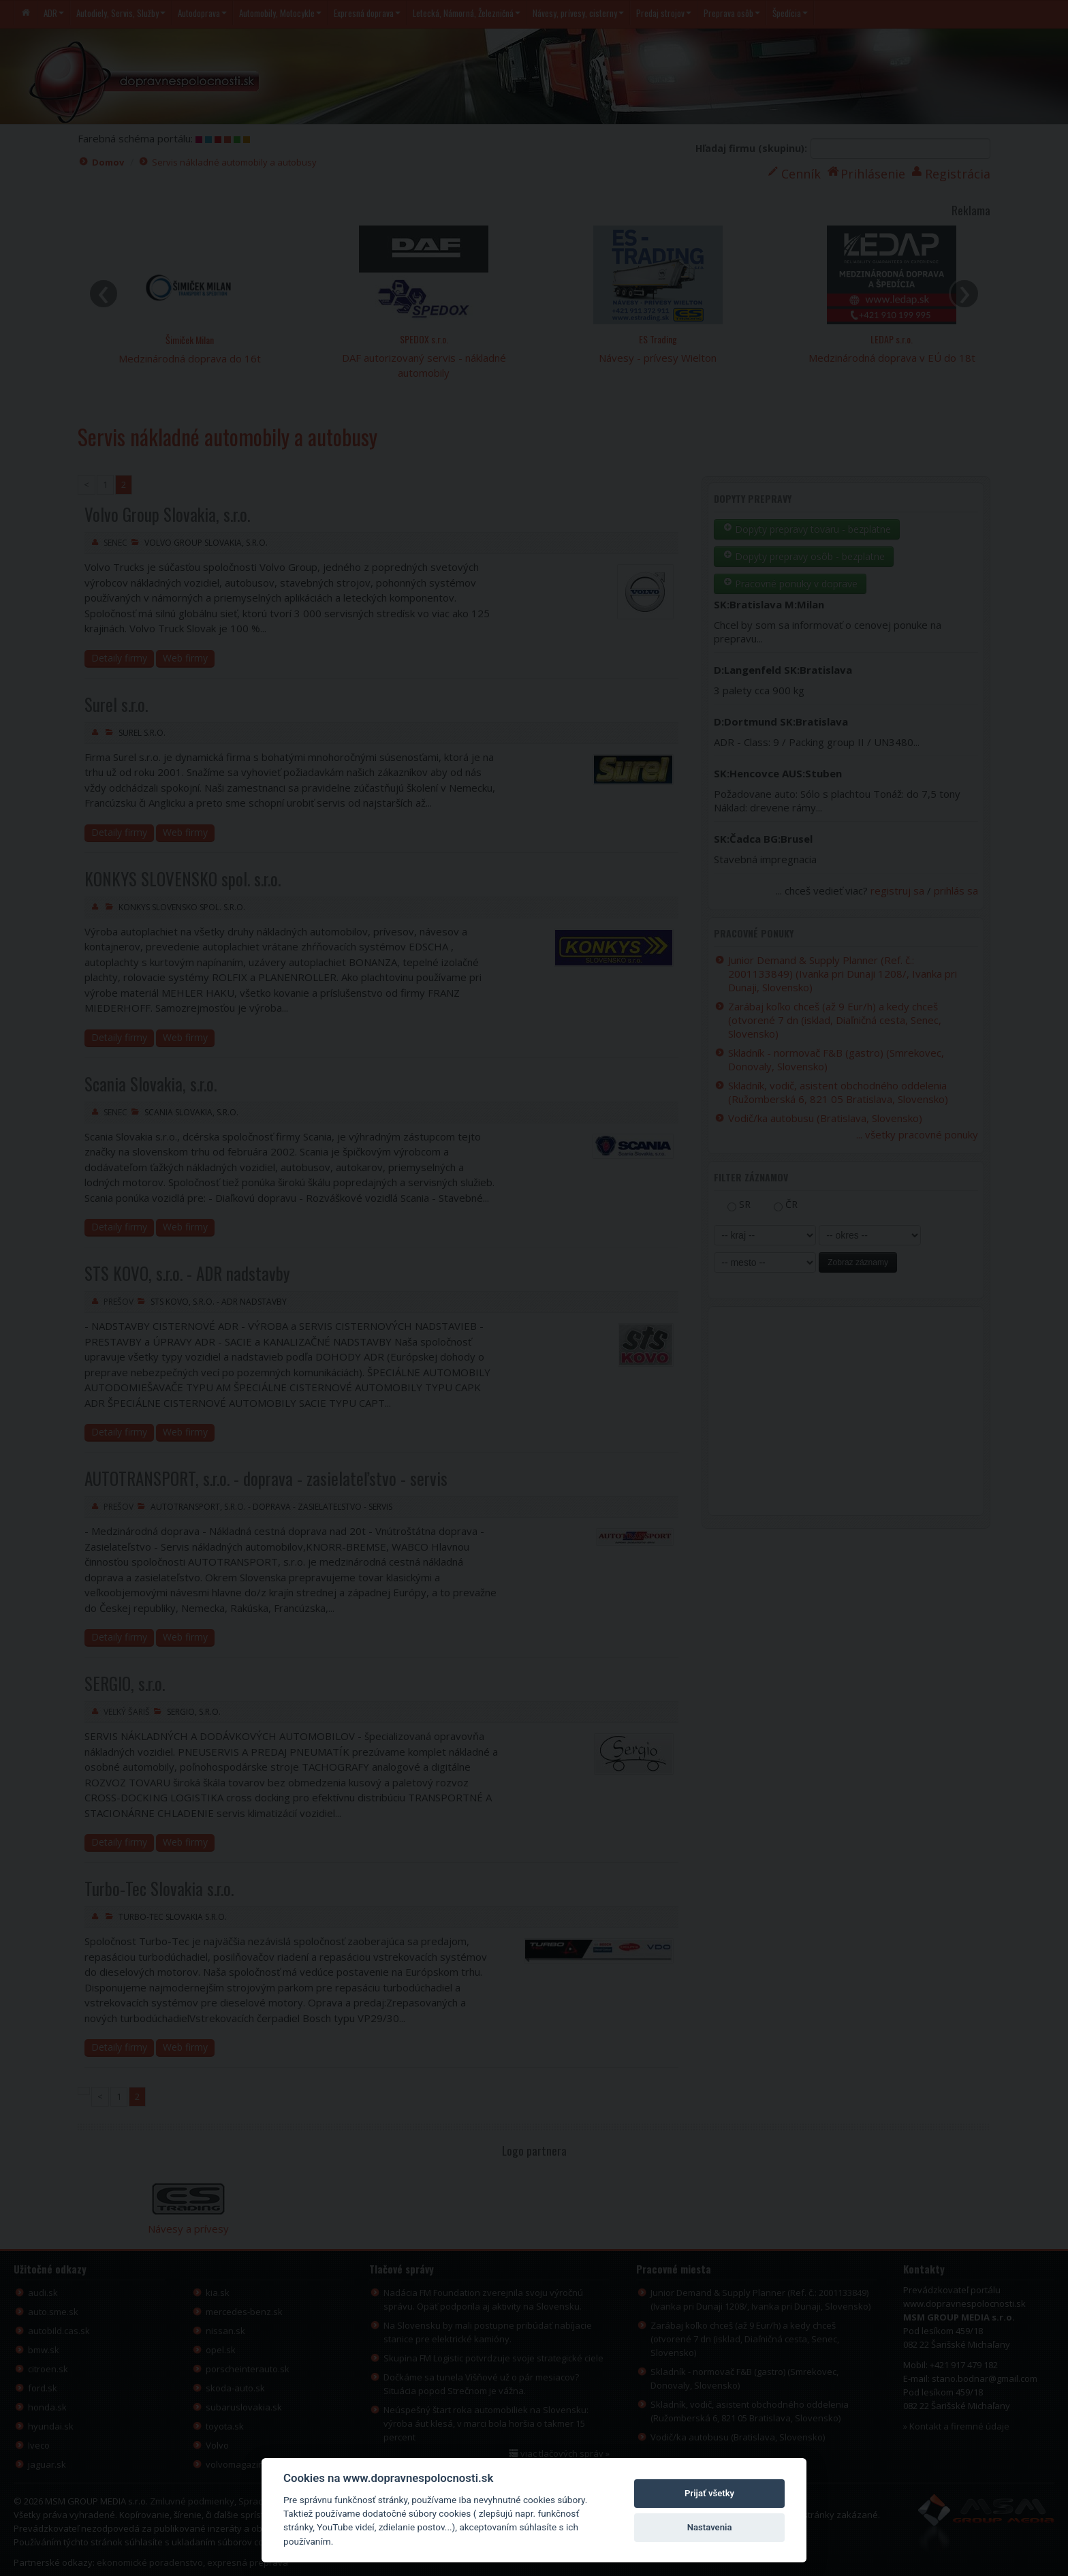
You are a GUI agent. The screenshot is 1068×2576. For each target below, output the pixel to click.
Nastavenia (709, 2527)
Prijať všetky (709, 2493)
